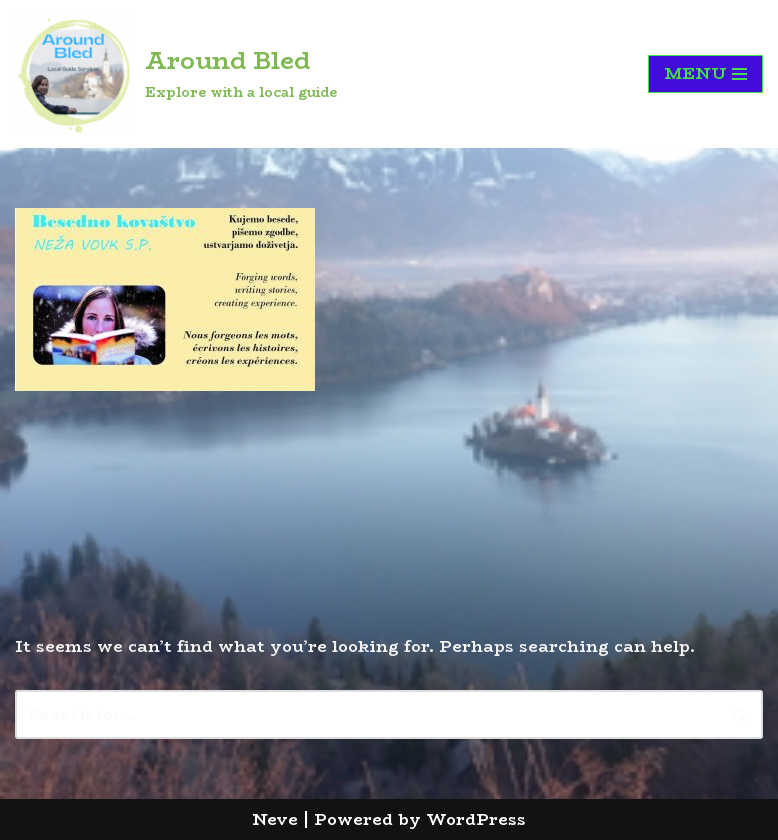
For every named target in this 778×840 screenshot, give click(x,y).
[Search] (366, 714)
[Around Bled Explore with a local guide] (176, 74)
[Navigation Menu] (705, 74)
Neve (275, 819)
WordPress (476, 819)
